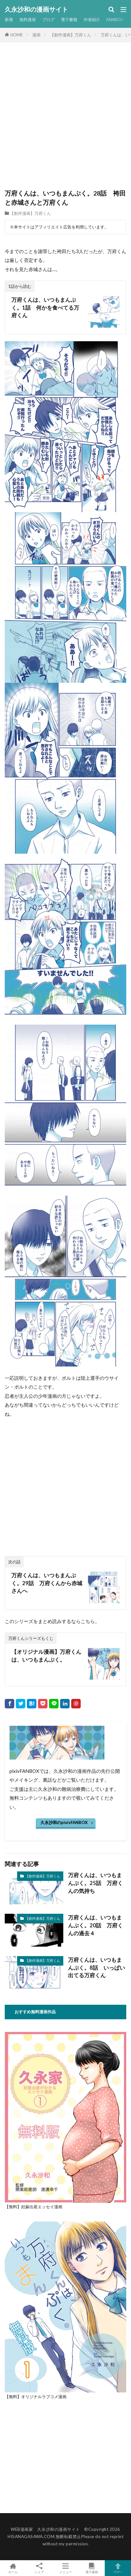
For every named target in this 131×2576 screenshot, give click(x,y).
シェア (39, 2568)
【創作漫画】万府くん (70, 34)
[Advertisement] (65, 120)
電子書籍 (69, 19)
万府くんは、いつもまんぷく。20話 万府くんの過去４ (95, 1925)
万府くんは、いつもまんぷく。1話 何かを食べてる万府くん (45, 308)
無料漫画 (27, 19)
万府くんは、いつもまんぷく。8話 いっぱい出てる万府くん (96, 1968)
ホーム (13, 2568)
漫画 (36, 34)
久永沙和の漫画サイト (36, 9)
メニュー (66, 2568)
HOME (16, 34)
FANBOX (114, 19)
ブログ (48, 19)
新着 (9, 19)
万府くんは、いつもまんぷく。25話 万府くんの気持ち (95, 1883)
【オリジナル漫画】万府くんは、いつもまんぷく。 (46, 1656)
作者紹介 (92, 19)
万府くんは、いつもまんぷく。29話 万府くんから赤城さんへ (46, 1583)
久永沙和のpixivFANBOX (64, 1822)
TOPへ (118, 2568)
